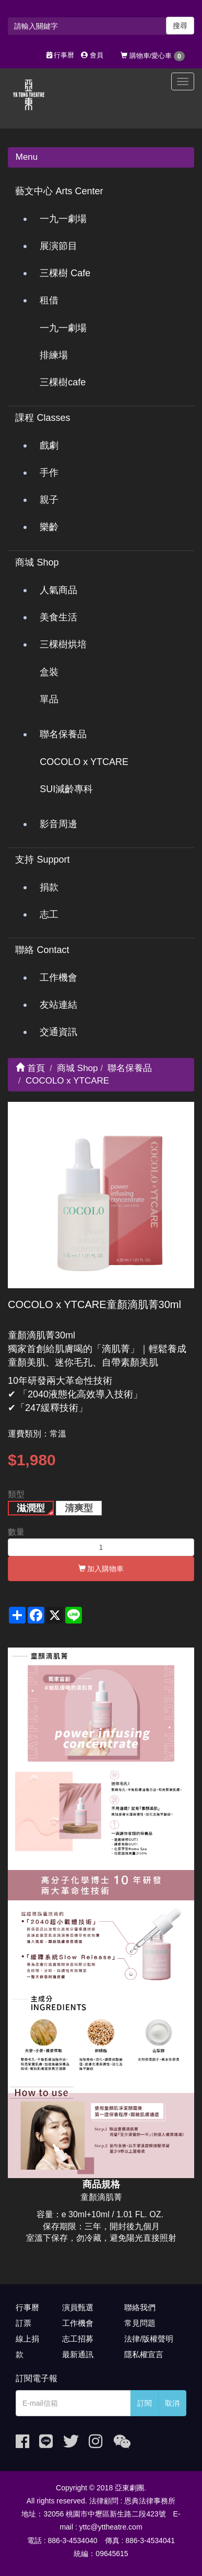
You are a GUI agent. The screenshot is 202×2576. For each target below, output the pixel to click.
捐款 (49, 887)
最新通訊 (77, 2354)
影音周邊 (58, 824)
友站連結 (58, 1004)
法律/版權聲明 (148, 2338)
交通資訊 (58, 1032)
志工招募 (77, 2338)
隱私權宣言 (143, 2354)
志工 (49, 914)
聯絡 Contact (42, 950)
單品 (49, 699)
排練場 (54, 355)
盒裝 (49, 672)
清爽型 (79, 1508)
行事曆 (60, 55)
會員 (92, 55)
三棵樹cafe (63, 382)
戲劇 (49, 445)
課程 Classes (42, 418)
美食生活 (58, 617)
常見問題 (140, 2323)
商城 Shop (36, 562)
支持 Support (42, 859)
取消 (172, 2403)
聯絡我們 (140, 2307)
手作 (49, 472)
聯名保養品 (63, 734)
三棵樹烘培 (63, 644)
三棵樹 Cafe (65, 273)
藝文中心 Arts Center (59, 191)
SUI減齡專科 (66, 789)
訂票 (23, 2323)
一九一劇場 (63, 219)
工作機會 (58, 977)
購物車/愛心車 (153, 56)
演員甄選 (77, 2307)
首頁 (30, 1068)
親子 (49, 500)
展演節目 (58, 246)
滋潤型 (31, 1508)
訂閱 (144, 2403)
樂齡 (49, 527)
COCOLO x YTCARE (84, 762)
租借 (49, 300)
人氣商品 (58, 590)
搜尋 (180, 25)
